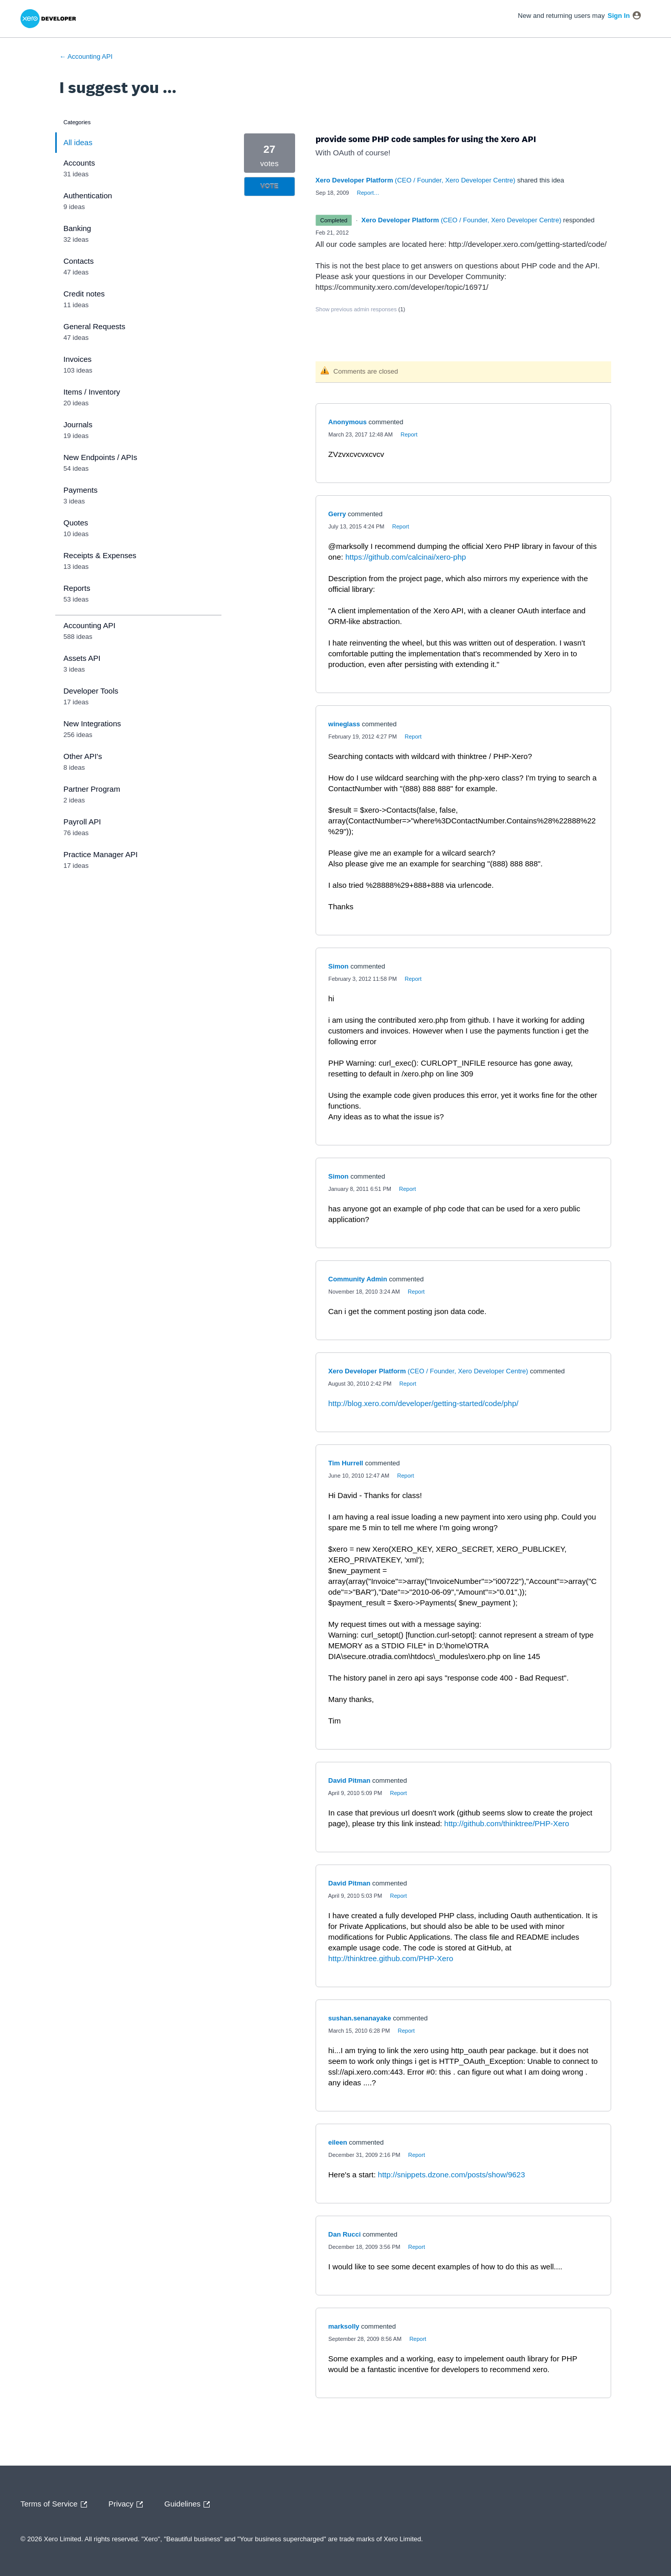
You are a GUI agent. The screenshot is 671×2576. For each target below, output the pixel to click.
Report (408, 434)
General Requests (94, 326)
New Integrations (92, 723)
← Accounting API (86, 56)
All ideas (78, 142)
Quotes (75, 522)
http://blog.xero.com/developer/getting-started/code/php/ (423, 1403)
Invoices (77, 359)
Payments (80, 490)
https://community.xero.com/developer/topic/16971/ (402, 287)
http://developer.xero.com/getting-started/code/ (528, 244)
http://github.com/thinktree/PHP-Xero (506, 1823)
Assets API (82, 658)
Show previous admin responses (360, 309)
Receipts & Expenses (100, 555)
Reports (77, 588)
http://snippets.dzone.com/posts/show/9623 (451, 2174)
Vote (269, 186)
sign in (619, 15)
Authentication (87, 195)
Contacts (78, 261)
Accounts (79, 162)
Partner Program (91, 789)
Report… (368, 193)
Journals (78, 424)
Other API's (82, 756)
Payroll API (82, 821)
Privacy (128, 2504)
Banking (77, 228)
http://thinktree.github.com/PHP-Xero (390, 1958)
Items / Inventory (91, 391)
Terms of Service (56, 2504)
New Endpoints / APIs (100, 457)
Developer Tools (90, 690)
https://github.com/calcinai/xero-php (405, 557)
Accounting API (89, 625)
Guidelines (189, 2504)
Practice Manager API (100, 854)
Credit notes (84, 293)
